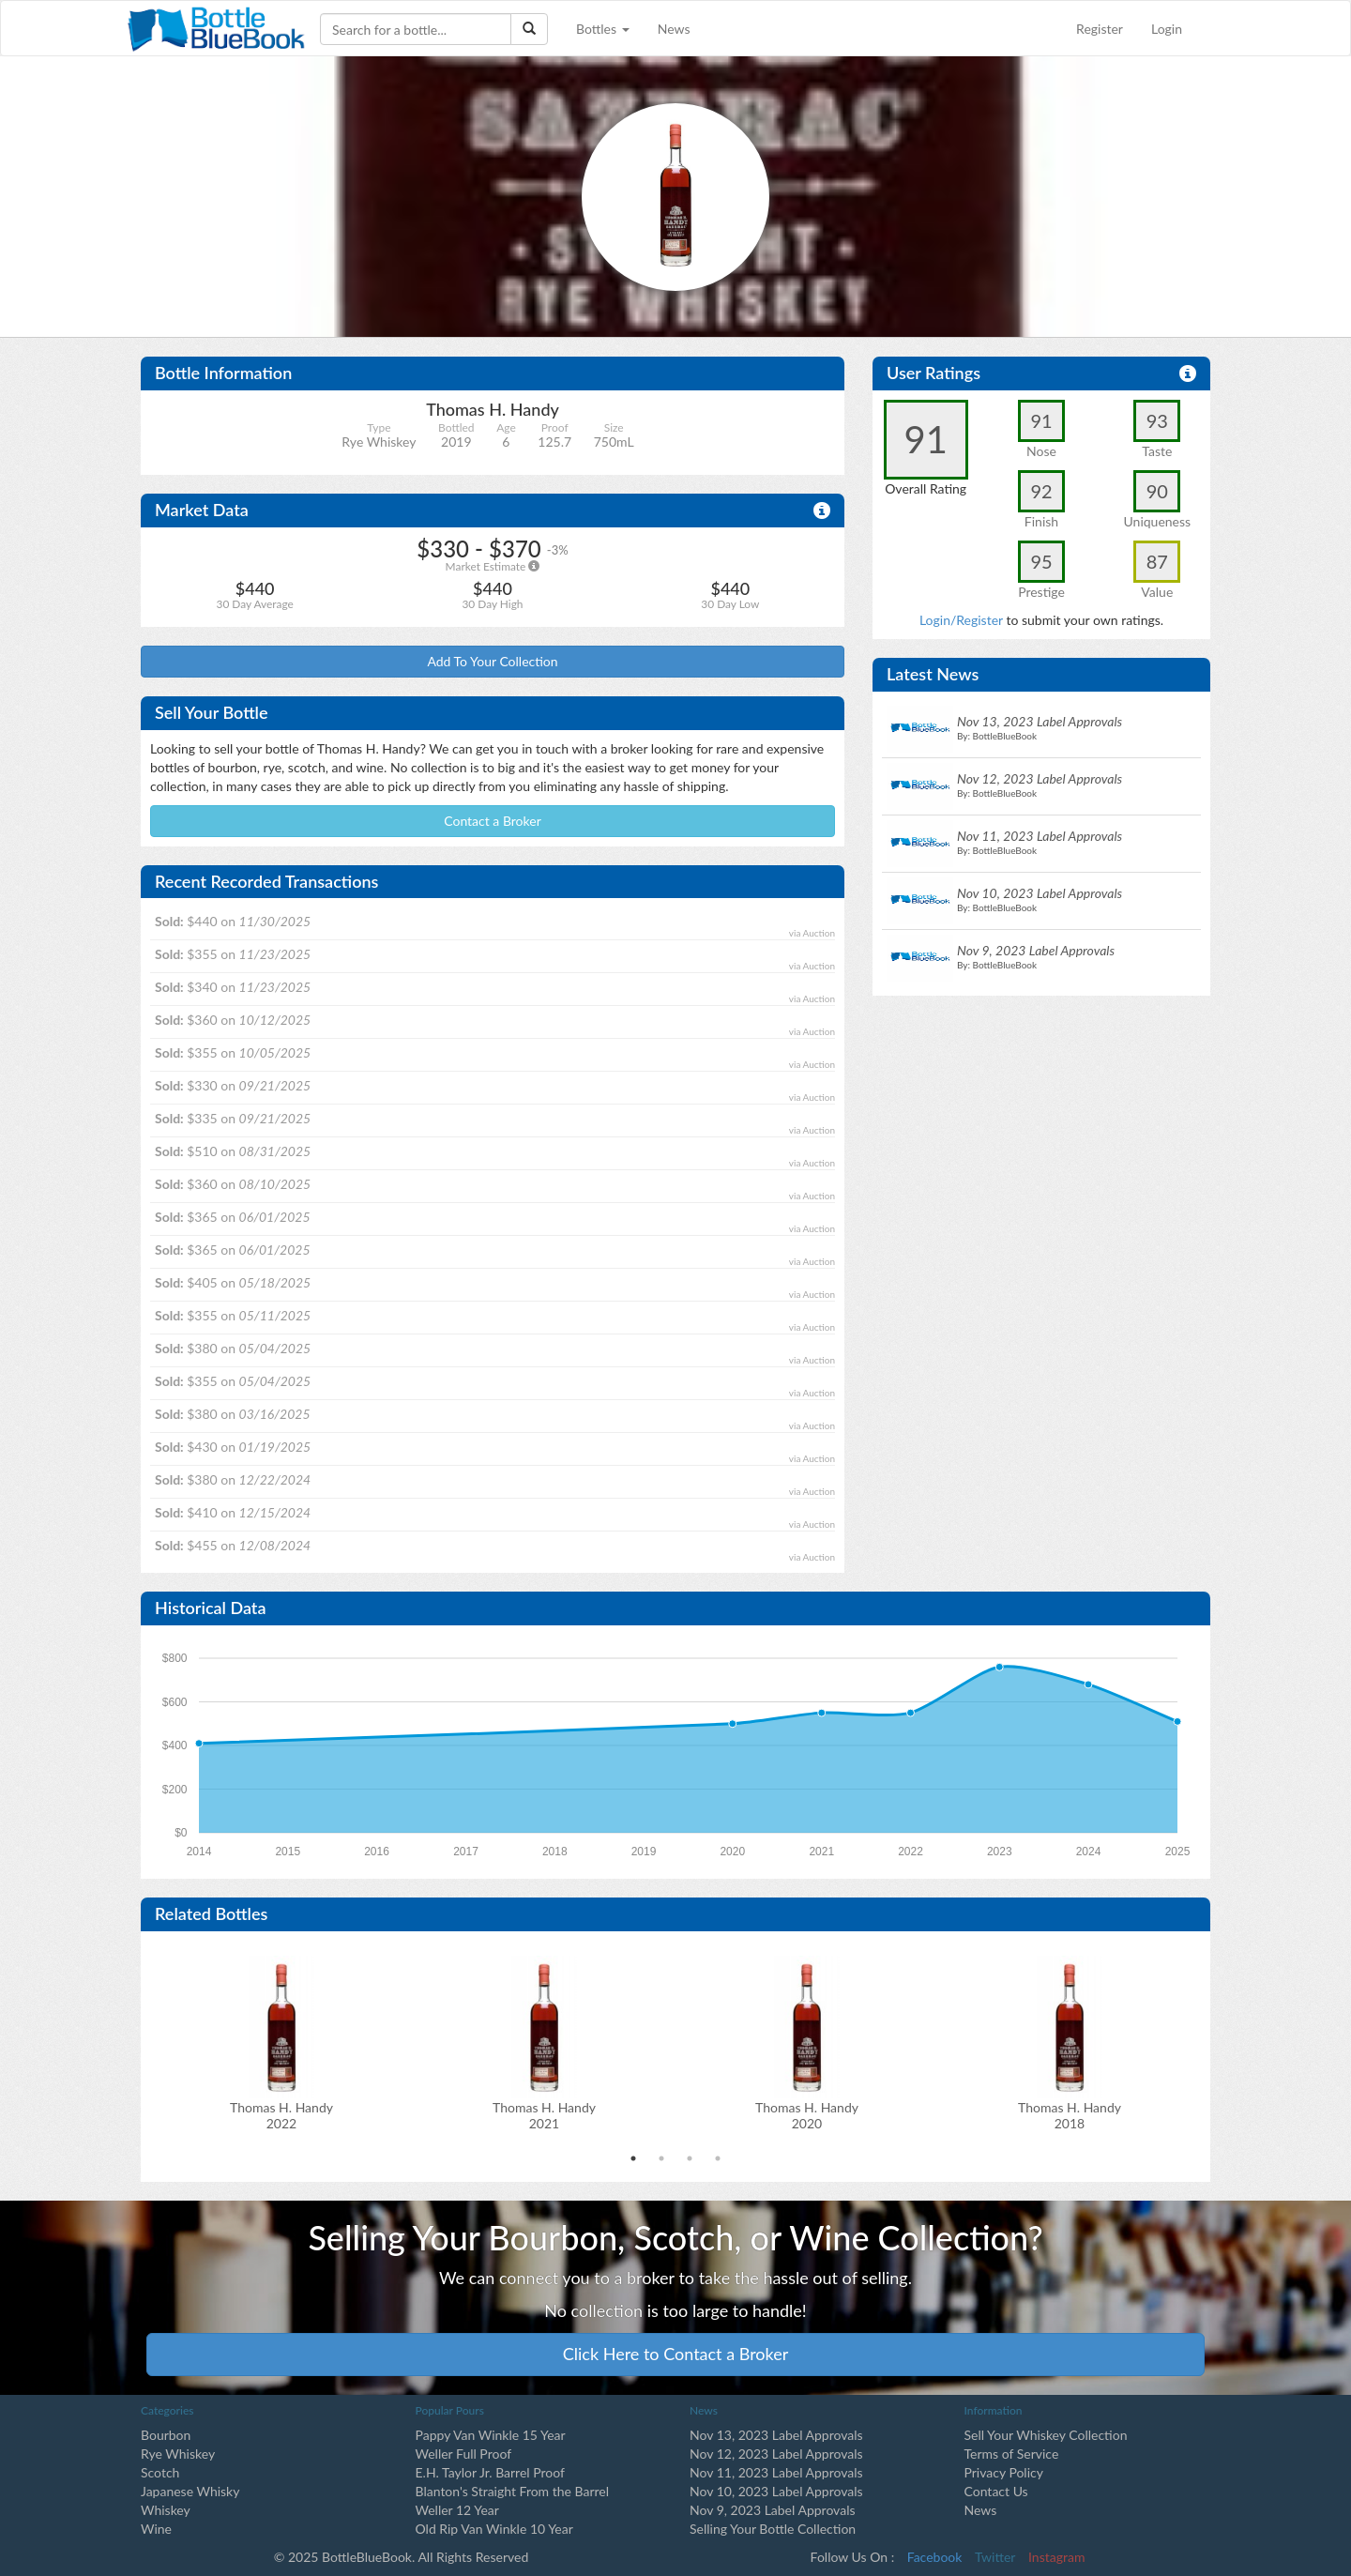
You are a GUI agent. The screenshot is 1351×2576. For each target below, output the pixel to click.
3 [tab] (689, 2158)
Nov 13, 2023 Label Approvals (776, 2435)
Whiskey (165, 2510)
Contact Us (996, 2491)
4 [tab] (717, 2158)
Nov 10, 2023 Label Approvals (776, 2491)
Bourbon (165, 2435)
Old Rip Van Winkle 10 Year (494, 2529)
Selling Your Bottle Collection (773, 2529)
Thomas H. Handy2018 (1069, 2115)
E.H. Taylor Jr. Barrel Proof (490, 2472)
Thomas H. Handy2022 (281, 2115)
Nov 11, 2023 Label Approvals (776, 2472)
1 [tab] (633, 2158)
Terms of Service (1011, 2454)
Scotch (160, 2472)
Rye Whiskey (178, 2454)
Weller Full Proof (464, 2454)
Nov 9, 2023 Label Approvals (773, 2510)
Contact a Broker (492, 821)
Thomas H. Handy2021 (544, 2115)
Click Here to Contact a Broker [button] (676, 2353)
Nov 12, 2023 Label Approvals (776, 2454)
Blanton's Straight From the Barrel (513, 2491)
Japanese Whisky (190, 2491)
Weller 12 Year (457, 2510)
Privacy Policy (1003, 2472)
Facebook (935, 2557)
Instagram (1056, 2557)
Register (1099, 29)
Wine (156, 2529)
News (674, 29)
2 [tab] (661, 2158)
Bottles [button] (603, 29)
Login (1166, 29)
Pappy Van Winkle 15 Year (491, 2435)
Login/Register (961, 620)
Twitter (995, 2557)
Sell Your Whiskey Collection (1046, 2435)
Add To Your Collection (492, 661)
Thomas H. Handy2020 (806, 2115)
